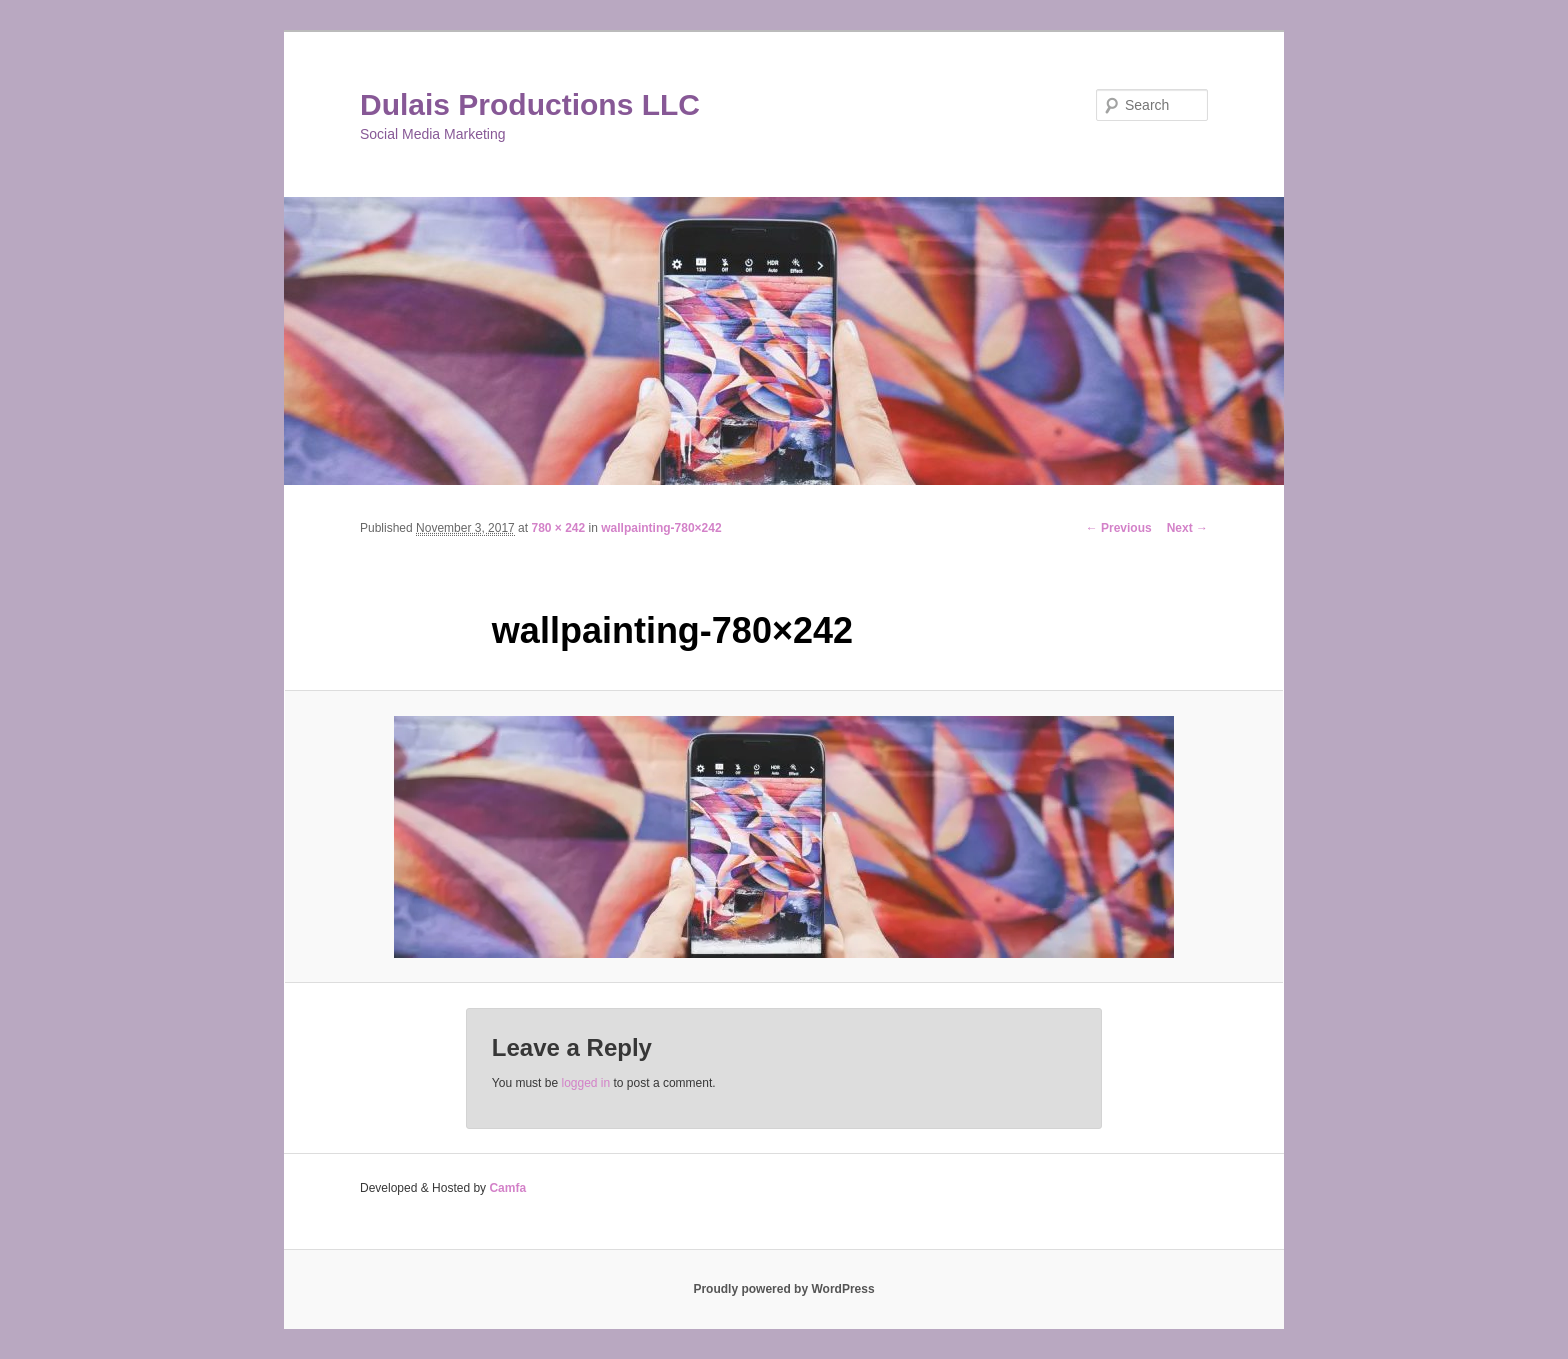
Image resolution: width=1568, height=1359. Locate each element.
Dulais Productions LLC (530, 104)
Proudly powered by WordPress (783, 1289)
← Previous (1119, 528)
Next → (1187, 528)
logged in (585, 1083)
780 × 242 (558, 528)
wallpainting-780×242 (661, 528)
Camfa (507, 1188)
